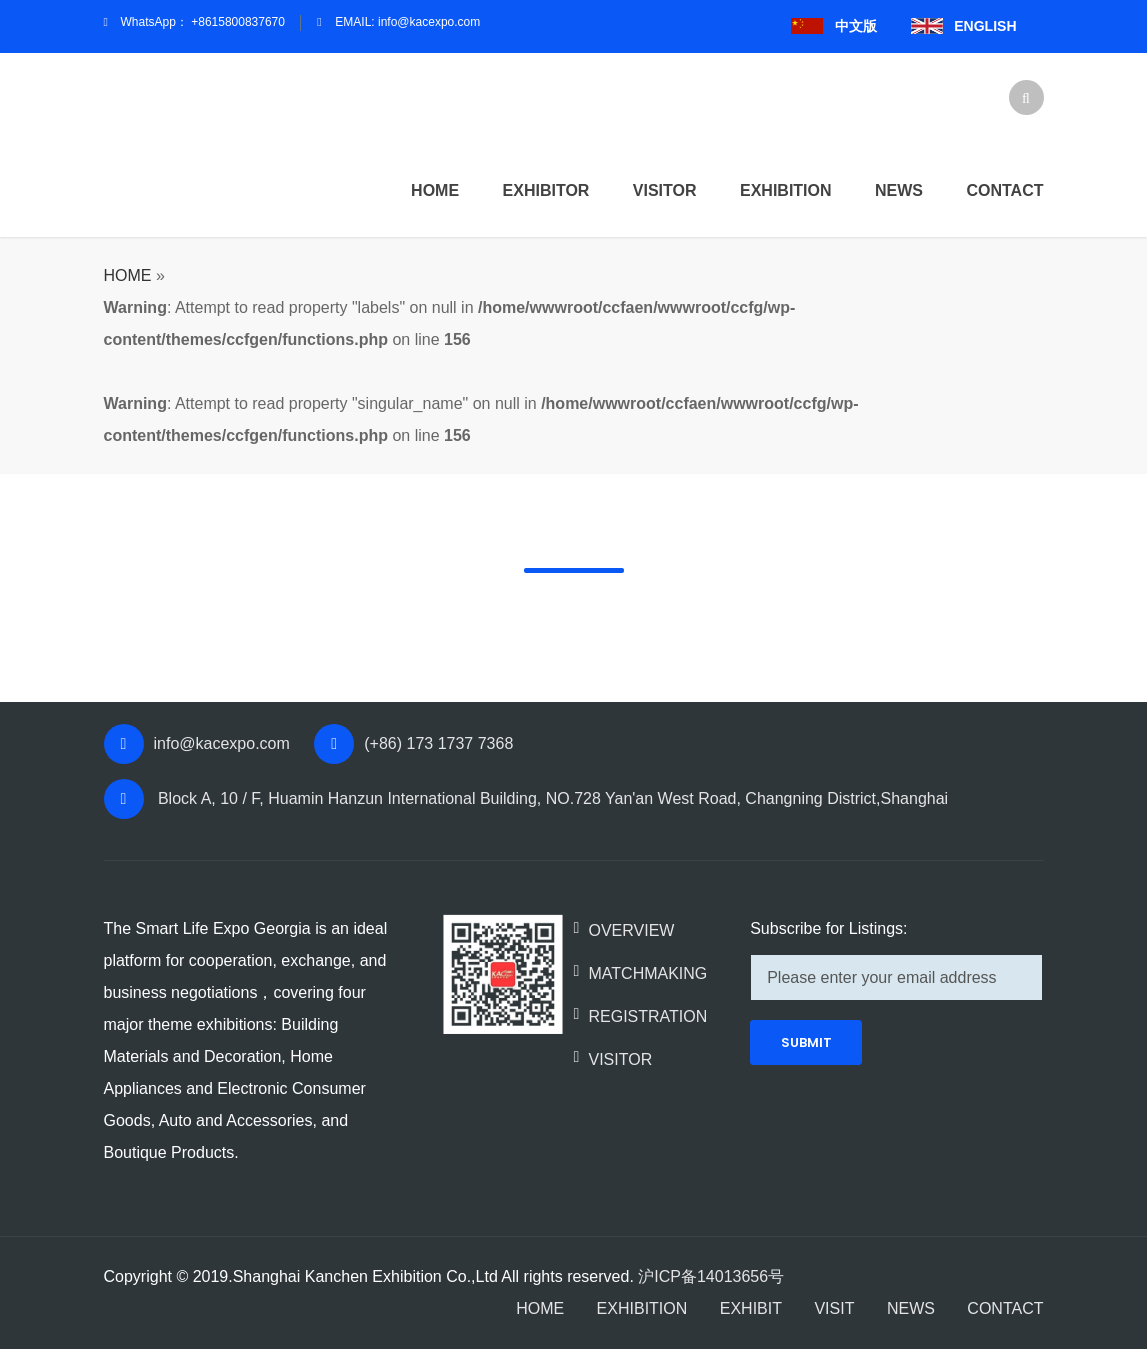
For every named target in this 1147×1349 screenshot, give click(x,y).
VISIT (834, 1308)
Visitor (665, 190)
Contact (1004, 190)
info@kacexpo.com (429, 22)
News (899, 190)
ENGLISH (985, 26)
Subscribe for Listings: (828, 928)
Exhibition (786, 190)
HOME (435, 190)
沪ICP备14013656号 (711, 1276)
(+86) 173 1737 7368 (438, 743)
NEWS (911, 1308)
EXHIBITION (642, 1308)
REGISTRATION (647, 1016)
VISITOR (620, 1059)
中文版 (856, 26)
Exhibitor (546, 190)
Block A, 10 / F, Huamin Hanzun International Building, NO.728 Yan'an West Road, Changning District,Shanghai (551, 798)
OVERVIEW (631, 930)
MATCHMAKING (647, 973)
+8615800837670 (238, 22)
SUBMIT (806, 1042)
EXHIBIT (751, 1308)
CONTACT (1005, 1308)
